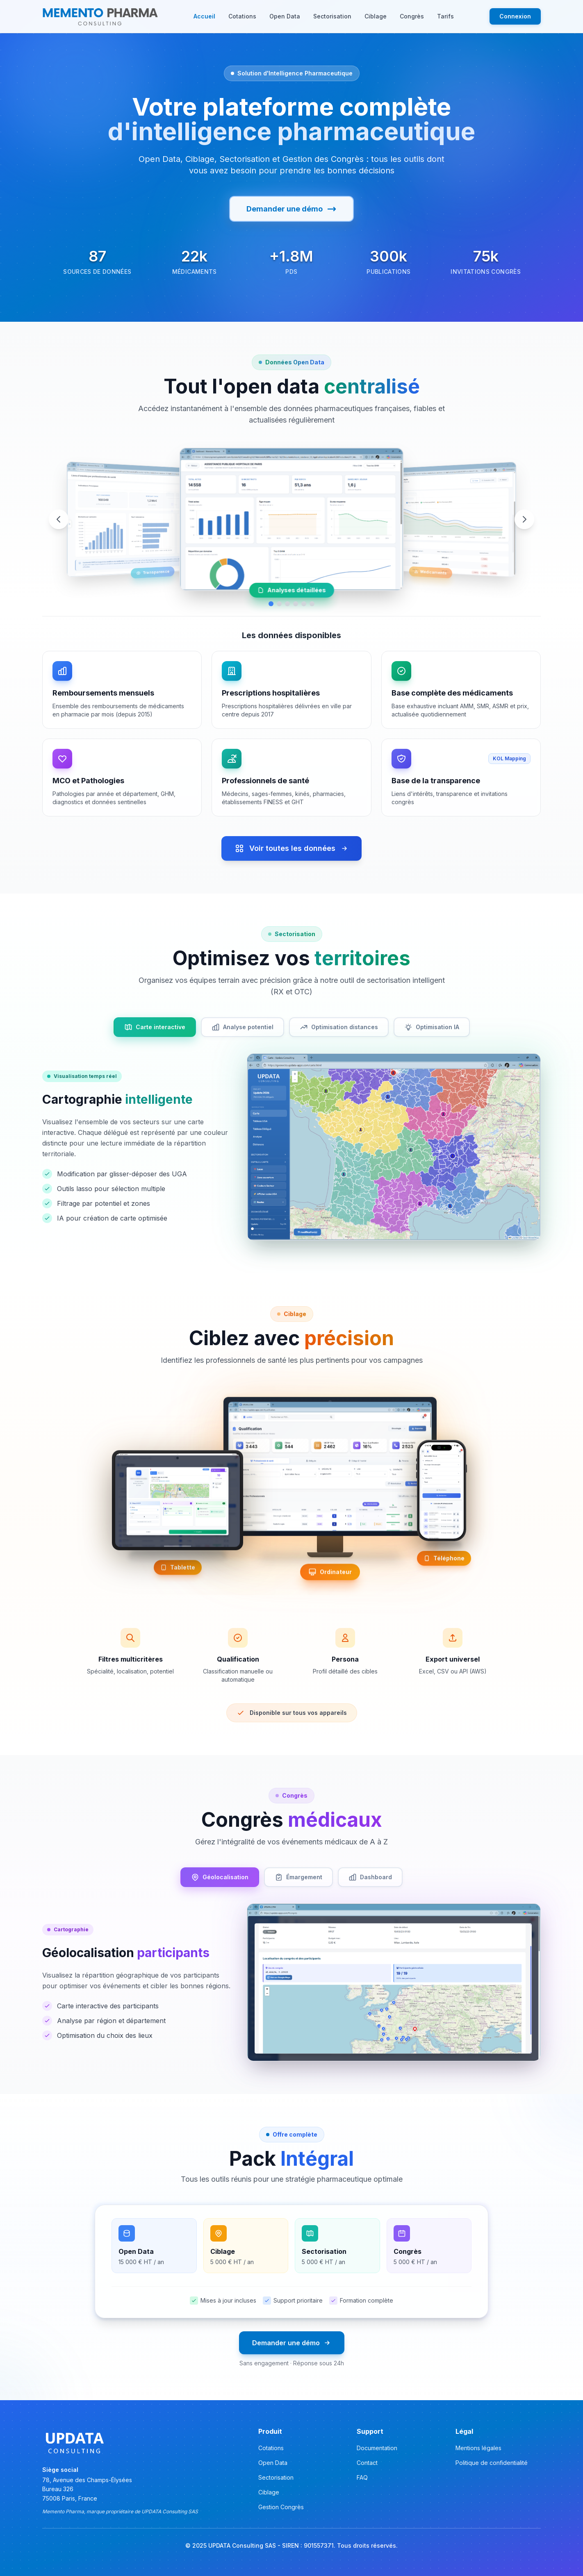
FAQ (362, 2477)
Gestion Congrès (281, 2506)
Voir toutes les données (291, 848)
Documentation (377, 2447)
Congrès (412, 16)
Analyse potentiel (242, 1027)
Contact (367, 2462)
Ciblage (375, 16)
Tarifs (445, 16)
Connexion (515, 16)
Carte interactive (154, 1027)
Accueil (204, 16)
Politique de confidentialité (491, 2462)
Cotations (242, 16)
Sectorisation (332, 16)
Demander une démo (291, 209)
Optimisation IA (431, 1027)
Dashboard (370, 1877)
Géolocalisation (219, 1877)
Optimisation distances (339, 1027)
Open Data (284, 16)
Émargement (298, 1877)
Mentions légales (478, 2447)
